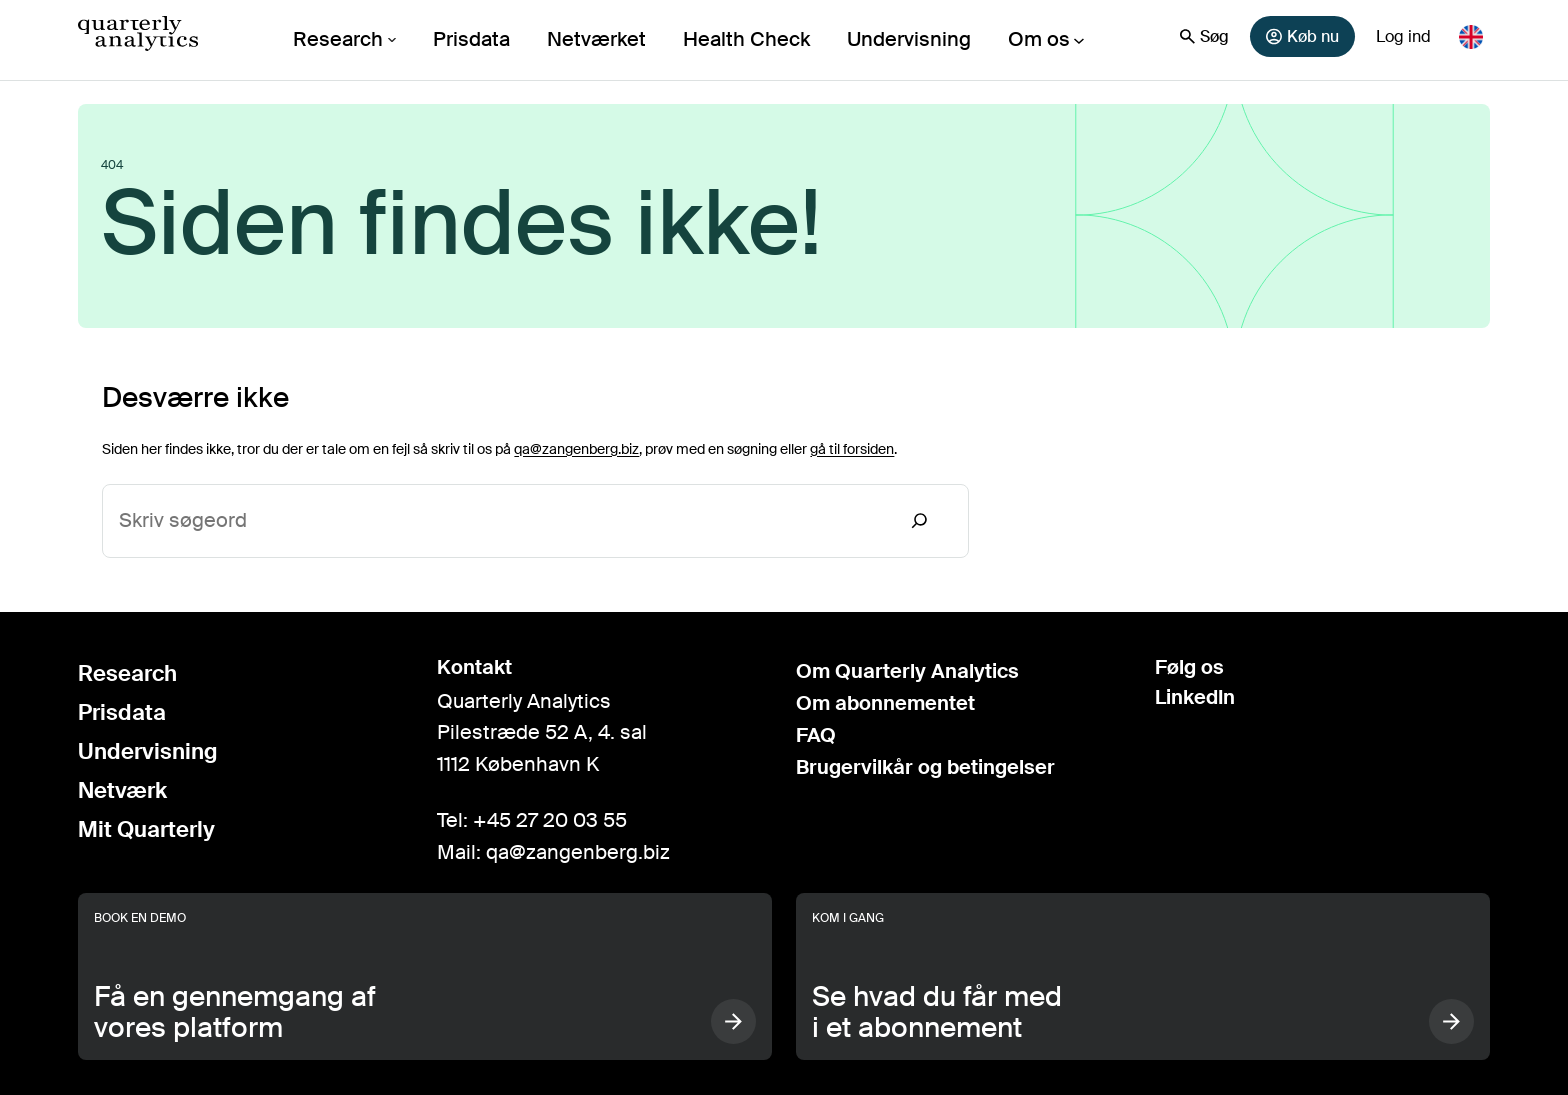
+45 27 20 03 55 (550, 820)
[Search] (920, 520)
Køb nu (1302, 36)
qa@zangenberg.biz (576, 449)
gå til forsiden (852, 449)
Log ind (1403, 36)
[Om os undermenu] (1047, 40)
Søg (1204, 36)
